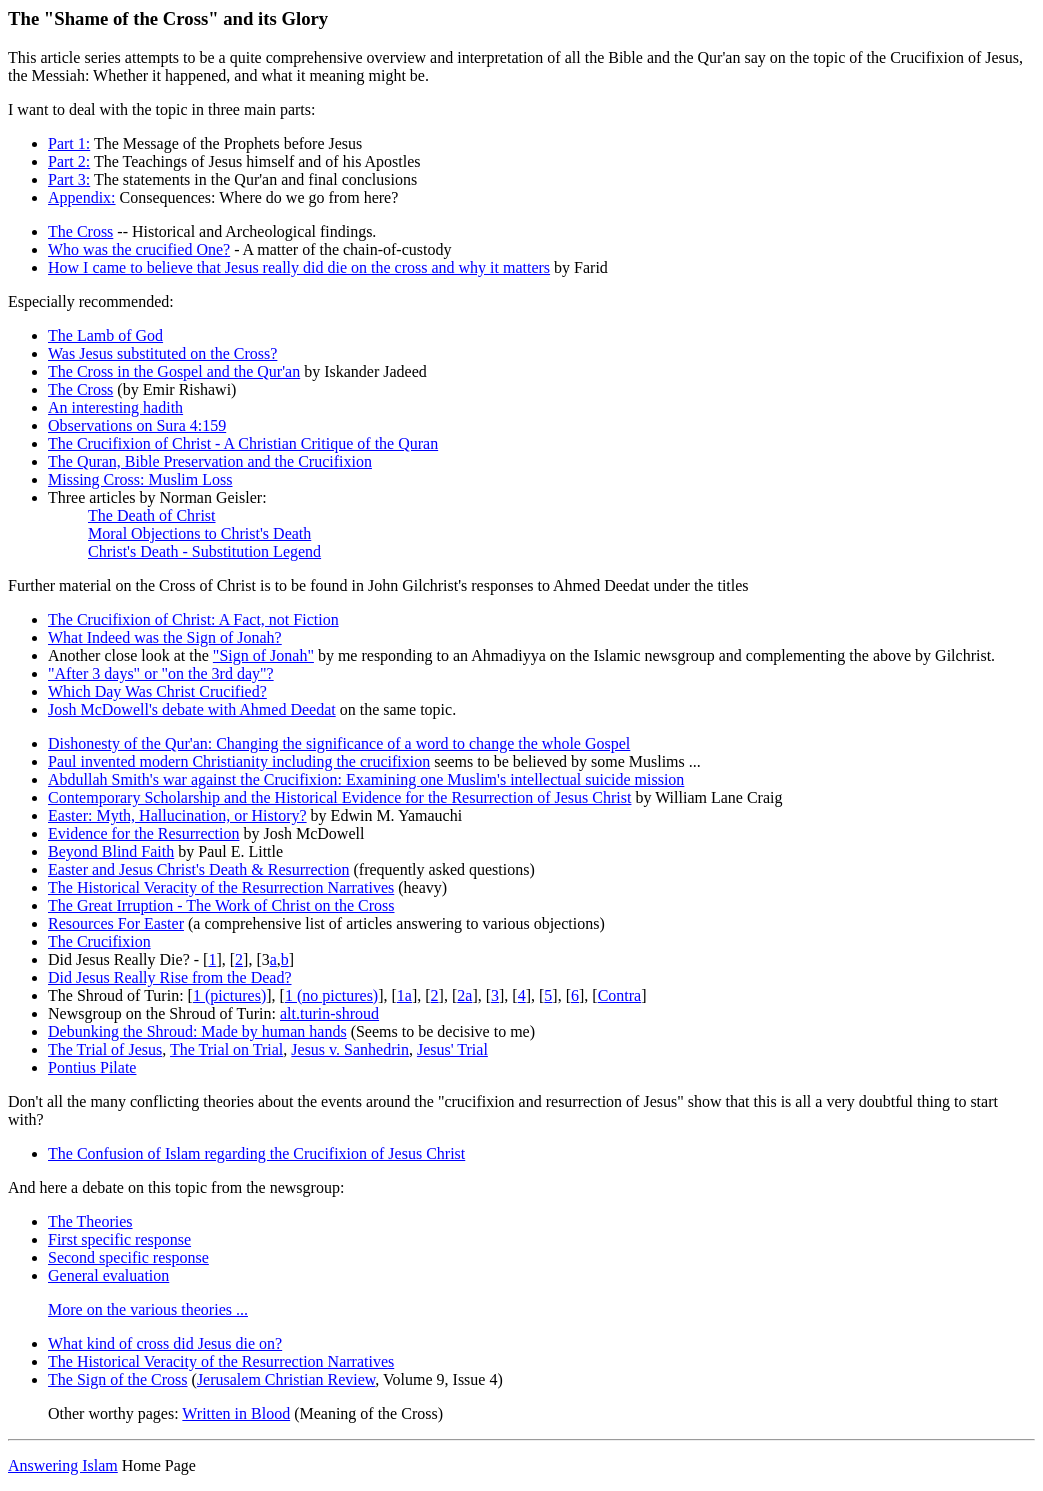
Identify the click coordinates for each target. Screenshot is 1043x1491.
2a (464, 995)
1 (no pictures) (331, 995)
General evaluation (108, 1275)
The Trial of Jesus (105, 1049)
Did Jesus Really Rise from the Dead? (170, 977)
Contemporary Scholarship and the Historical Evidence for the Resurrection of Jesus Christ (339, 797)
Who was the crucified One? (139, 249)
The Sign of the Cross (118, 1379)
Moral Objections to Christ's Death (199, 533)
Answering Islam (63, 1465)
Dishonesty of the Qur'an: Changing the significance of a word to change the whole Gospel (339, 743)
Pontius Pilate (92, 1067)
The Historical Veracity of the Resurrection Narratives (221, 887)
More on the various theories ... (148, 1309)
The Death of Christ (152, 515)
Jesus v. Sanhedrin (350, 1049)
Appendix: (82, 197)
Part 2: (69, 161)
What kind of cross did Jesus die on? (165, 1343)
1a (404, 995)
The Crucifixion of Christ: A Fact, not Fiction (193, 619)
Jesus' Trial (452, 1049)
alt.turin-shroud (329, 1013)
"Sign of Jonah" (263, 655)
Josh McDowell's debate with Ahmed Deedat (192, 709)
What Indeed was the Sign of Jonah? (165, 637)
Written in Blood (236, 1413)
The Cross (80, 231)
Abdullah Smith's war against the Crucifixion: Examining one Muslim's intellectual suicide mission (366, 779)
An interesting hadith (115, 407)
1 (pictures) (229, 995)
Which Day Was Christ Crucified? (157, 691)
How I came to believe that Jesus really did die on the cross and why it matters (299, 267)
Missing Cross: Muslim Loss (140, 479)
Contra (620, 995)
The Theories (90, 1221)
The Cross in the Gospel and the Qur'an (174, 371)
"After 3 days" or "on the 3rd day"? (161, 673)
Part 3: (69, 179)
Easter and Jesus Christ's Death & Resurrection (198, 869)
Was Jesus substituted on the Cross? (162, 353)
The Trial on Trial (226, 1049)
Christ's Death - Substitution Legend (204, 551)
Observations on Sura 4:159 (137, 425)
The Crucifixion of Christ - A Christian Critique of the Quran (243, 443)
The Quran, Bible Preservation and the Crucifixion (210, 461)
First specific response (119, 1239)
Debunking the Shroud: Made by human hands (197, 1031)
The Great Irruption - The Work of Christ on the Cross (221, 905)
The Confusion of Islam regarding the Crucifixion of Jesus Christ (256, 1153)
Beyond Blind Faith (111, 851)
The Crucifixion (99, 941)
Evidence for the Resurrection (143, 833)
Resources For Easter (116, 923)
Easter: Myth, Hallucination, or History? (177, 815)
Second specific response (128, 1257)
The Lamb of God (105, 335)
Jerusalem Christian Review (286, 1379)
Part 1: (69, 143)
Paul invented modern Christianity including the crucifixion (239, 761)
